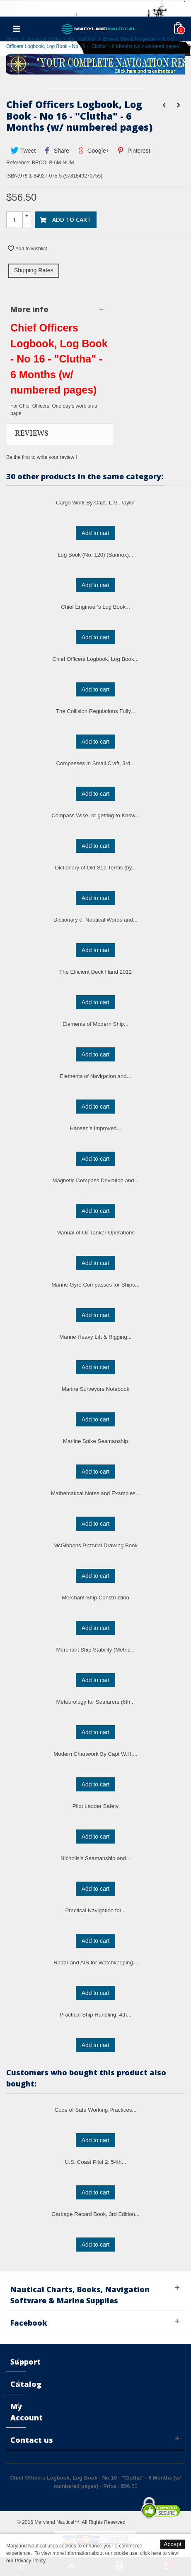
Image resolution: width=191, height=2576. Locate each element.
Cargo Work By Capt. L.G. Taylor (95, 502)
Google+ (93, 150)
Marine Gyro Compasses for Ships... (95, 1285)
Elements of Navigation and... (95, 1076)
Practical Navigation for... (95, 1910)
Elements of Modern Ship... (95, 1024)
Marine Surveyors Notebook (95, 1389)
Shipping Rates (33, 270)
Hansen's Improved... (95, 1128)
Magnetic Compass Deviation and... (95, 1180)
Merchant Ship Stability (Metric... (95, 1650)
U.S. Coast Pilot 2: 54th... (95, 2162)
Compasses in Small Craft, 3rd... (95, 763)
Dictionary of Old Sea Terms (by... (95, 867)
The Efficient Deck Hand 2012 (95, 972)
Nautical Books (44, 39)
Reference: (18, 163)
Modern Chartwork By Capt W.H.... (95, 1754)
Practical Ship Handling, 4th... (95, 2015)
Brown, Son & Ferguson (129, 39)
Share (57, 150)
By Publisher (82, 39)
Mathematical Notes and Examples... (95, 1493)
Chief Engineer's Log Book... (95, 607)
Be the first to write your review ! (41, 457)
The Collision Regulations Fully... (95, 711)
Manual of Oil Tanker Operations (95, 1232)
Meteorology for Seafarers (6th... (95, 1702)
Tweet (23, 150)
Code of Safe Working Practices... (96, 2110)
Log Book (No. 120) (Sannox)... (95, 555)
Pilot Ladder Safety (95, 1806)
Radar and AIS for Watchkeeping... (95, 1962)
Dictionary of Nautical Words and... (95, 920)
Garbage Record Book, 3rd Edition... (95, 2214)
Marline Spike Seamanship (95, 1441)
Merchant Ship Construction (95, 1597)
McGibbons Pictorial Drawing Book (95, 1545)
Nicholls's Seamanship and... (95, 1858)
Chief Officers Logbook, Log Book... (96, 659)
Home (12, 39)
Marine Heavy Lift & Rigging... (95, 1337)
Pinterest (133, 150)
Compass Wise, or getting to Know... (95, 815)
